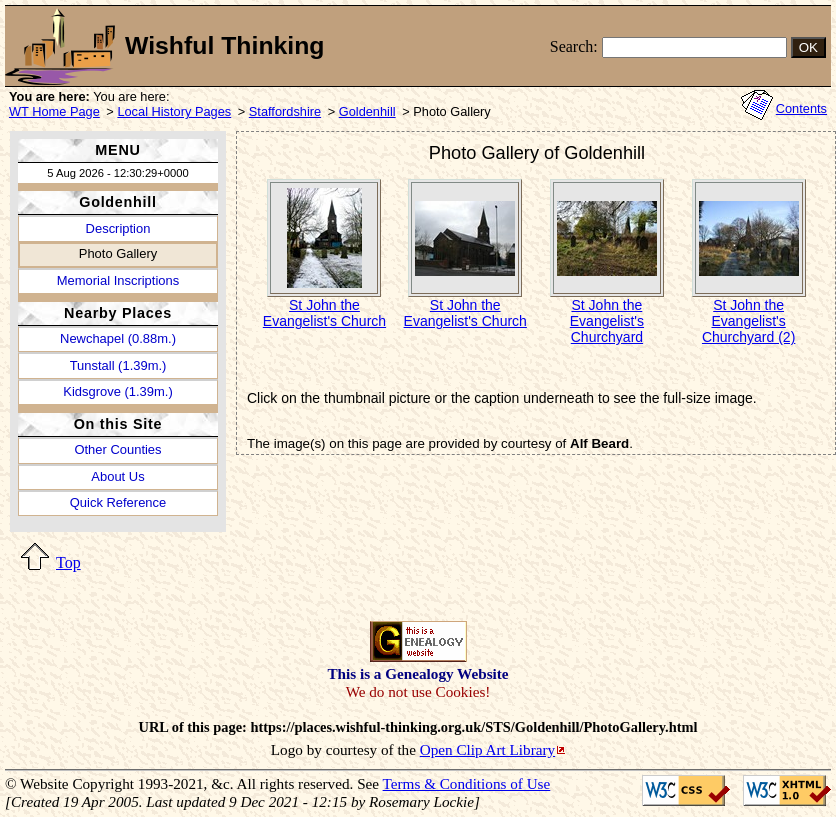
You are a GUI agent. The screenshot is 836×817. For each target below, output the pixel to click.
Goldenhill (367, 111)
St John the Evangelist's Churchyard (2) (748, 321)
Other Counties (117, 449)
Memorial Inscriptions (118, 280)
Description (118, 228)
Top (68, 562)
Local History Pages (174, 111)
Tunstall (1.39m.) (118, 365)
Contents (801, 108)
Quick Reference (118, 502)
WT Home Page (54, 111)
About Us (117, 476)
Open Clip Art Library (487, 749)
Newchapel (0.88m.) (118, 338)
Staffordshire (285, 111)
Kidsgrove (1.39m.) (117, 391)
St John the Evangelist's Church (324, 313)
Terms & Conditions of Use (467, 783)
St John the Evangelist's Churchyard (607, 321)
